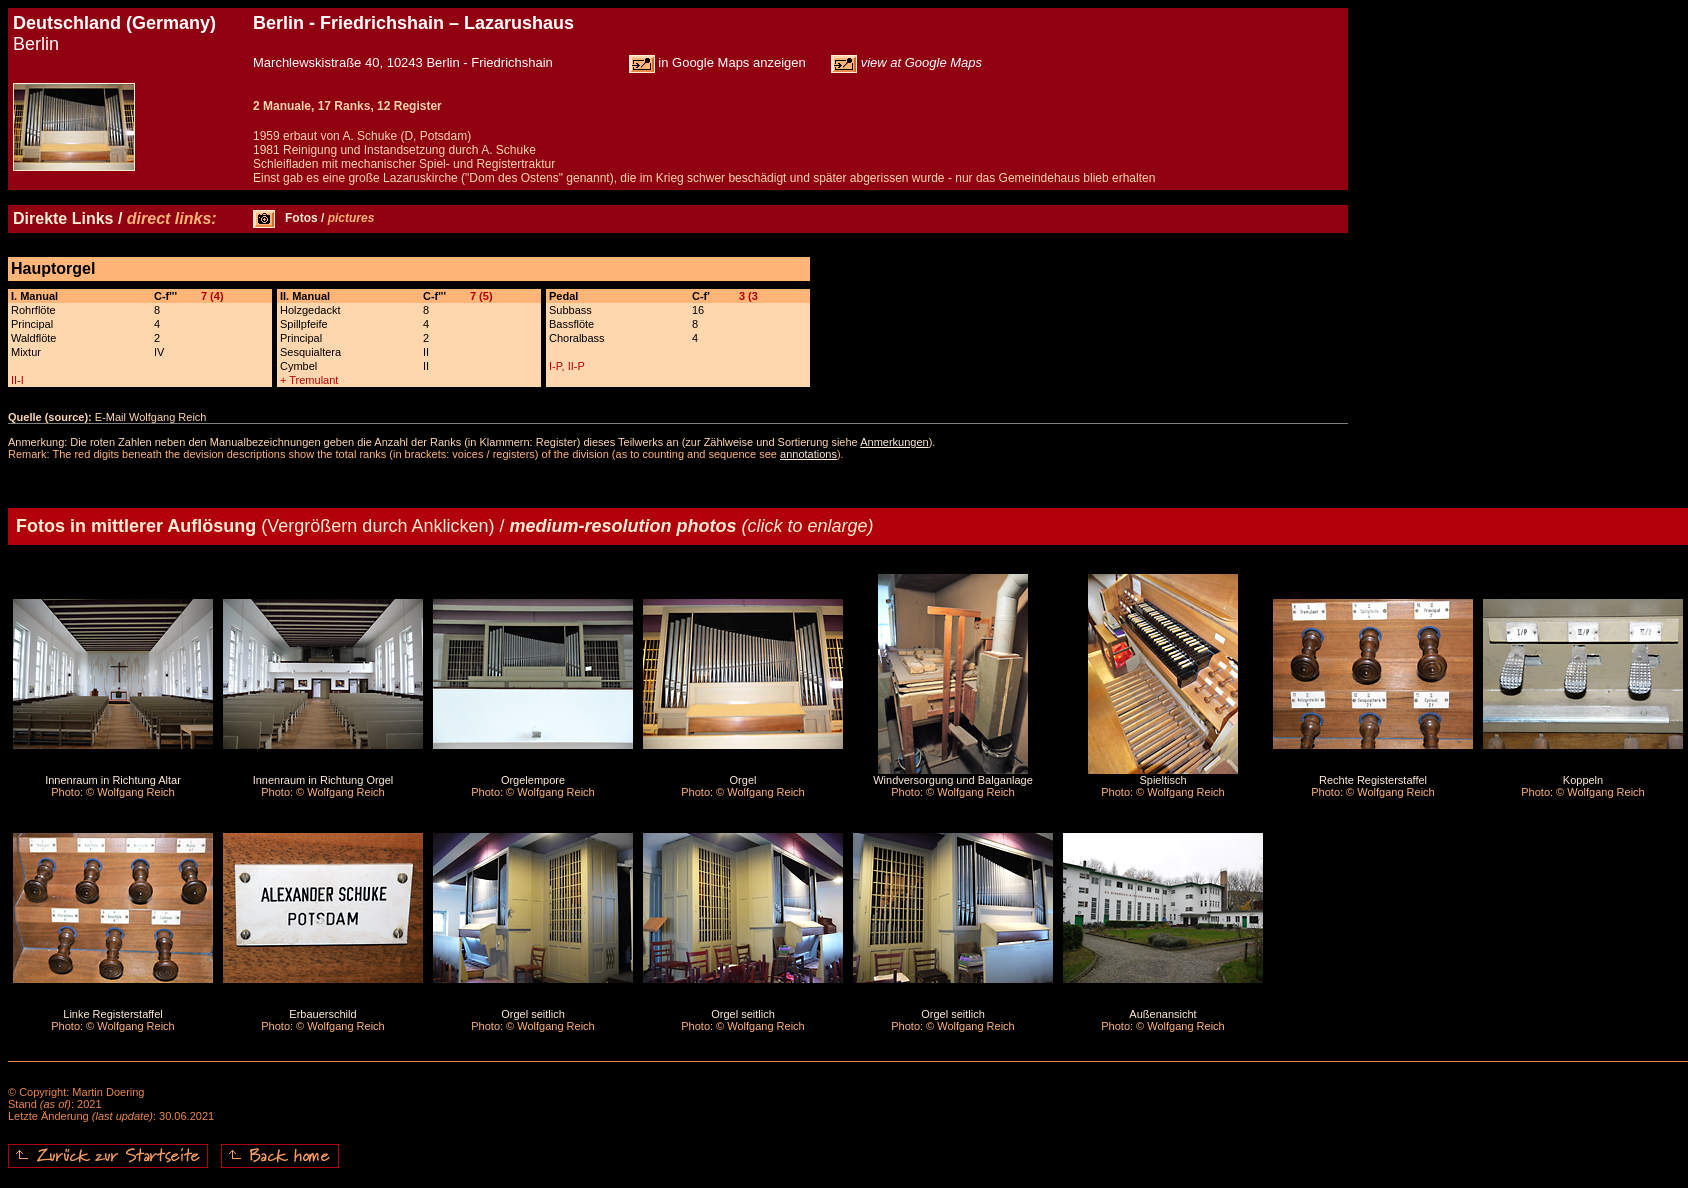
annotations (808, 454)
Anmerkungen (894, 442)
